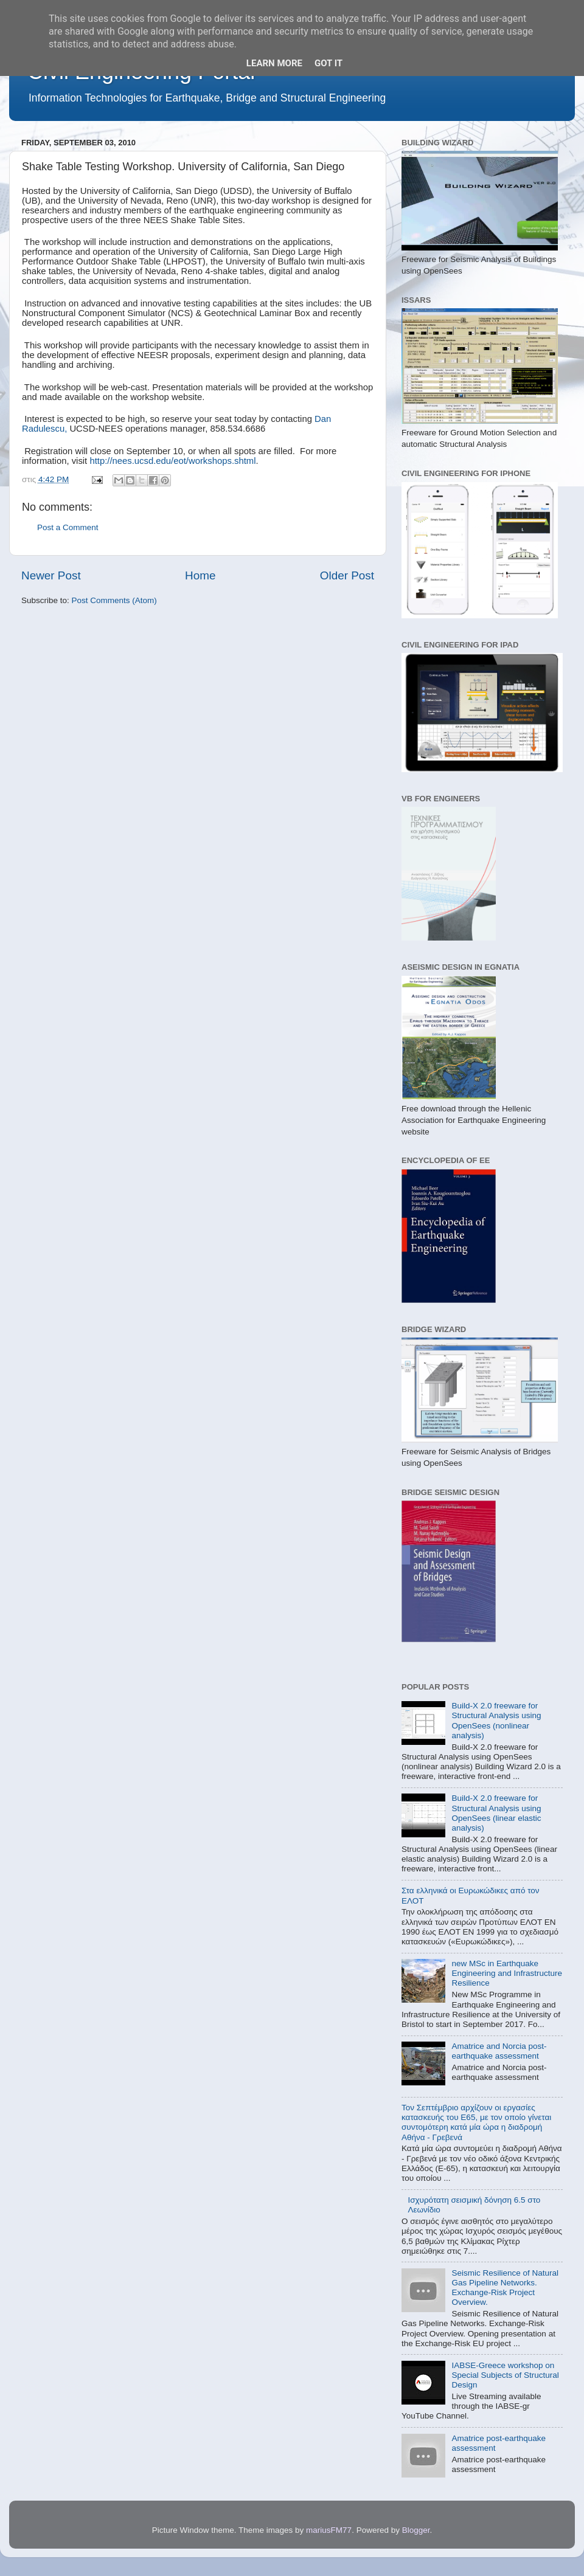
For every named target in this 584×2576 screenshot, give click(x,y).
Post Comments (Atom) (114, 600)
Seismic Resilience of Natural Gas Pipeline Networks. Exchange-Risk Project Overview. (504, 2287)
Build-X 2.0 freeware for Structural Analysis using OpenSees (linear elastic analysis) (496, 1813)
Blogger (416, 2530)
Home (200, 575)
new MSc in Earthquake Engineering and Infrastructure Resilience (506, 1973)
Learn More (274, 63)
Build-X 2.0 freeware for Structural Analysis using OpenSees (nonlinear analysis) (496, 1720)
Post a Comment (68, 527)
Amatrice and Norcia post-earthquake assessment (498, 2051)
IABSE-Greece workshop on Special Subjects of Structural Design (504, 2375)
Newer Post (51, 575)
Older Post (347, 575)
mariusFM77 (329, 2530)
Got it (328, 63)
